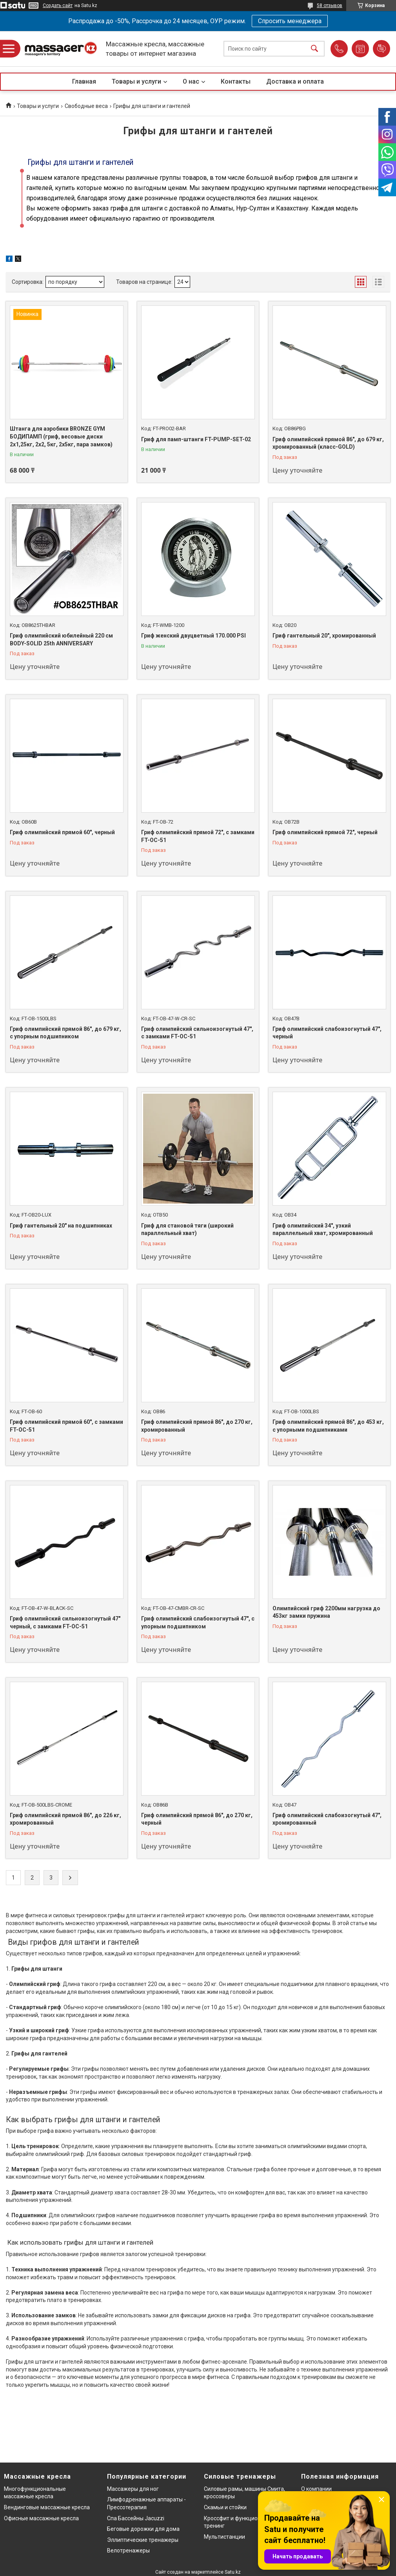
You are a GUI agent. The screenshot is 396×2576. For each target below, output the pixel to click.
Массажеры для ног (133, 2489)
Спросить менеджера (290, 21)
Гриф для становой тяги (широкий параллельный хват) (187, 1229)
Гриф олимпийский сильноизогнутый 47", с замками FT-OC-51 (197, 1033)
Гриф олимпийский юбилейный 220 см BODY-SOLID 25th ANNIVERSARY (61, 639)
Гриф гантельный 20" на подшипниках (61, 1225)
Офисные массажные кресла (41, 2518)
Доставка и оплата (295, 81)
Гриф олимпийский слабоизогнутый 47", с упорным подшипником (197, 1622)
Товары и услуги (136, 81)
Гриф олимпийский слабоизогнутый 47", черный (326, 1033)
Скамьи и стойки (225, 2507)
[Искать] (314, 49)
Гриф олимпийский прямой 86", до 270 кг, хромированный (196, 1426)
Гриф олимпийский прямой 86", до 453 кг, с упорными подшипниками (328, 1426)
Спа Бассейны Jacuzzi (135, 2518)
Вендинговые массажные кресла (47, 2507)
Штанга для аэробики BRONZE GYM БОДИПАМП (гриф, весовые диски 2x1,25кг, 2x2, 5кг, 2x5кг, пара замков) (61, 436)
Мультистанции (224, 2537)
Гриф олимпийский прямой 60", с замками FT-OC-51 (66, 1426)
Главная (84, 81)
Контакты (236, 81)
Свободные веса (86, 106)
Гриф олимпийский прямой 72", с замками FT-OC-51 (197, 836)
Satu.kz (233, 2572)
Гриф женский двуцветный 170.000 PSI (193, 635)
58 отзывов (329, 5)
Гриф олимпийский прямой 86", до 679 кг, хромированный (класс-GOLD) (328, 443)
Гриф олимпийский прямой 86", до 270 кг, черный (196, 1819)
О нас (191, 81)
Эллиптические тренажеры (142, 2540)
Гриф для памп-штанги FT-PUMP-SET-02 (196, 439)
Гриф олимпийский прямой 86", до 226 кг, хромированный (65, 1819)
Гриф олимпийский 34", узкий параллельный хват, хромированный (322, 1229)
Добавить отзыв (381, 48)
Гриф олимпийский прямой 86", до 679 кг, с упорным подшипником (65, 1033)
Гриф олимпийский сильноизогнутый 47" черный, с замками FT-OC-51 (65, 1622)
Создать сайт (58, 5)
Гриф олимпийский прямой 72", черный (325, 832)
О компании (316, 2489)
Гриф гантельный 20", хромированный (324, 635)
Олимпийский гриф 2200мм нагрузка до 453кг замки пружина (326, 1612)
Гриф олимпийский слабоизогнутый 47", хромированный (326, 1819)
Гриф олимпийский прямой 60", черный (62, 832)
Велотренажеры (128, 2550)
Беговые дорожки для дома (143, 2529)
